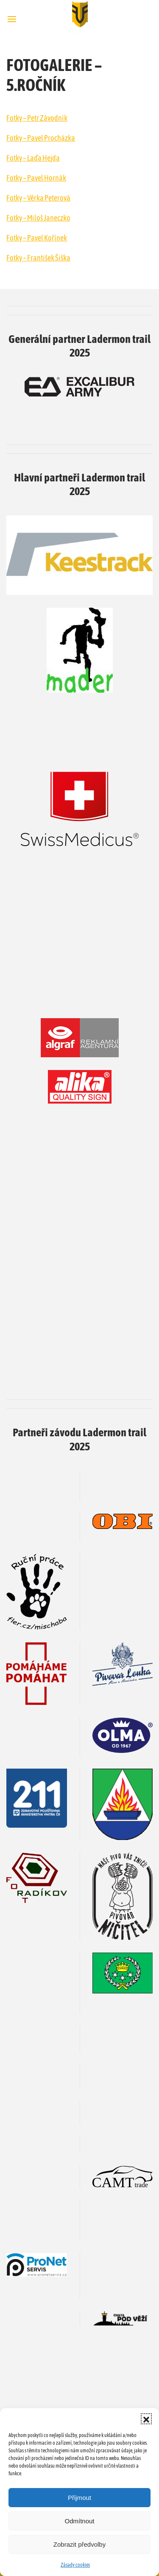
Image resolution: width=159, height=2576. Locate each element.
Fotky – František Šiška (38, 257)
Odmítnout (79, 2521)
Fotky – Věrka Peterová (38, 197)
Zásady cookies (75, 2565)
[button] (146, 2419)
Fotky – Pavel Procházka (40, 137)
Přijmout (79, 2497)
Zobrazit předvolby (79, 2544)
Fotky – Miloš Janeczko (38, 217)
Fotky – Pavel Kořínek (36, 237)
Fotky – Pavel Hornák (36, 177)
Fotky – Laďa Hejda (33, 157)
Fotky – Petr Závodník (36, 117)
